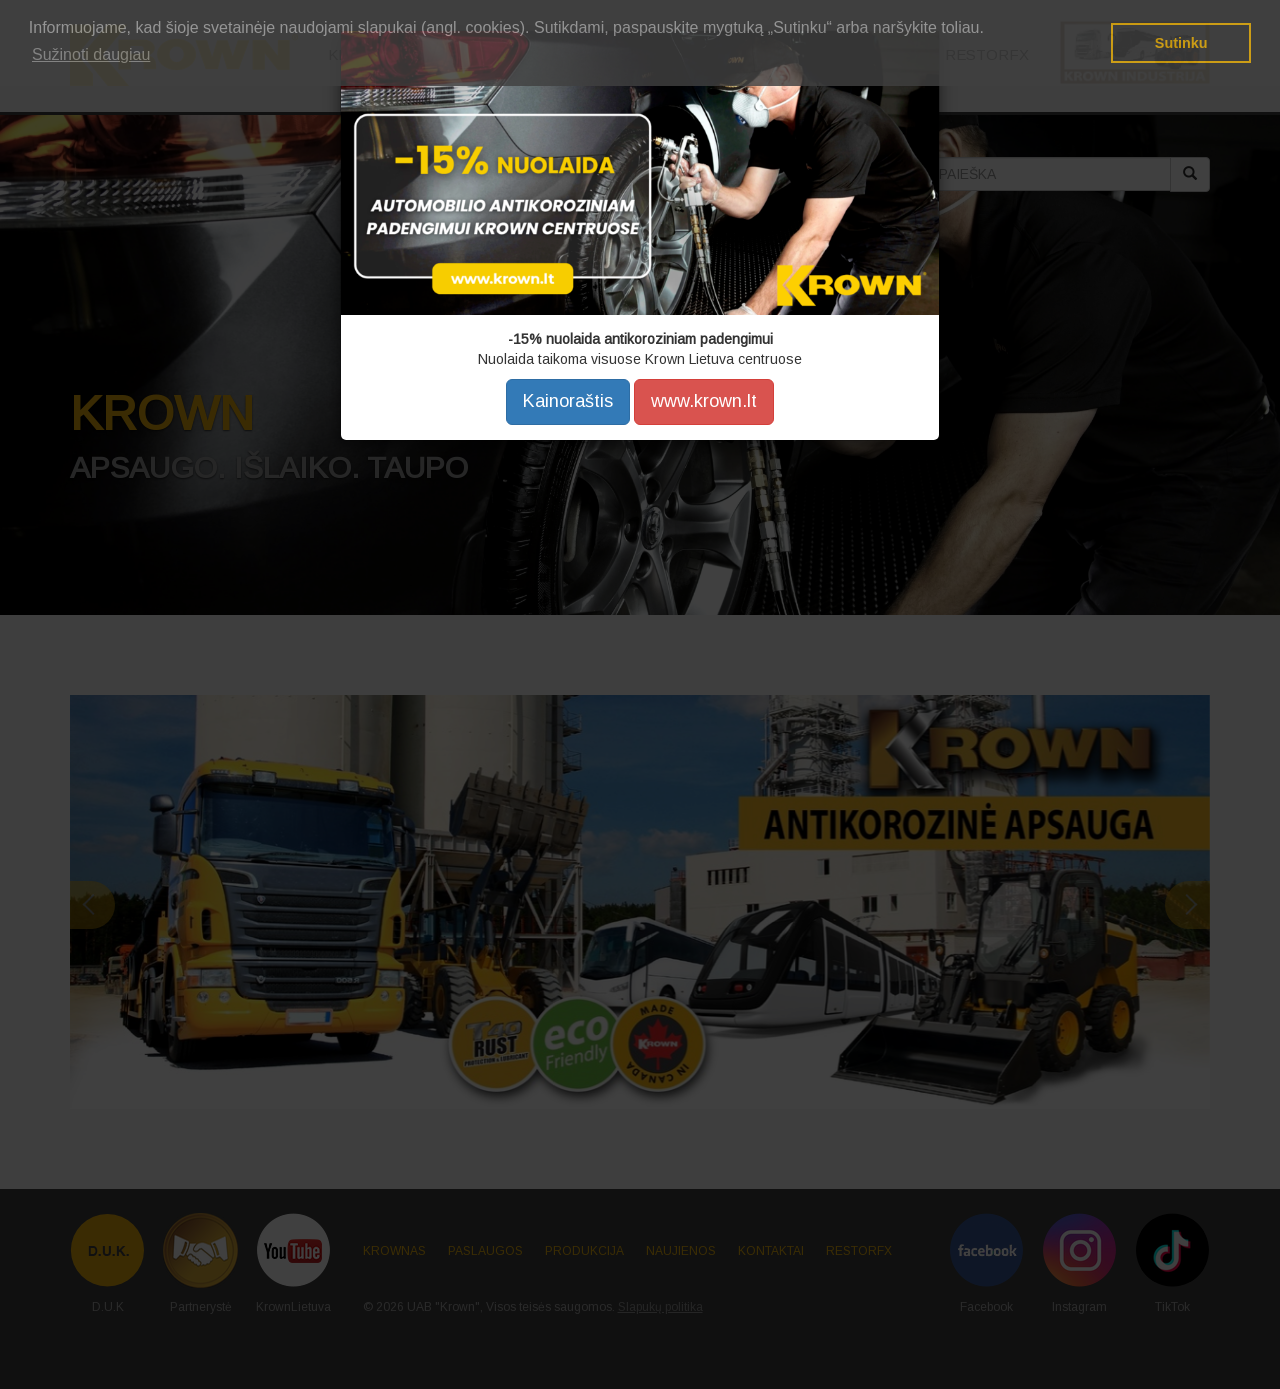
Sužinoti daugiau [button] (91, 54)
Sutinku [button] (1181, 43)
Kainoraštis (568, 401)
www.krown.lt (704, 401)
